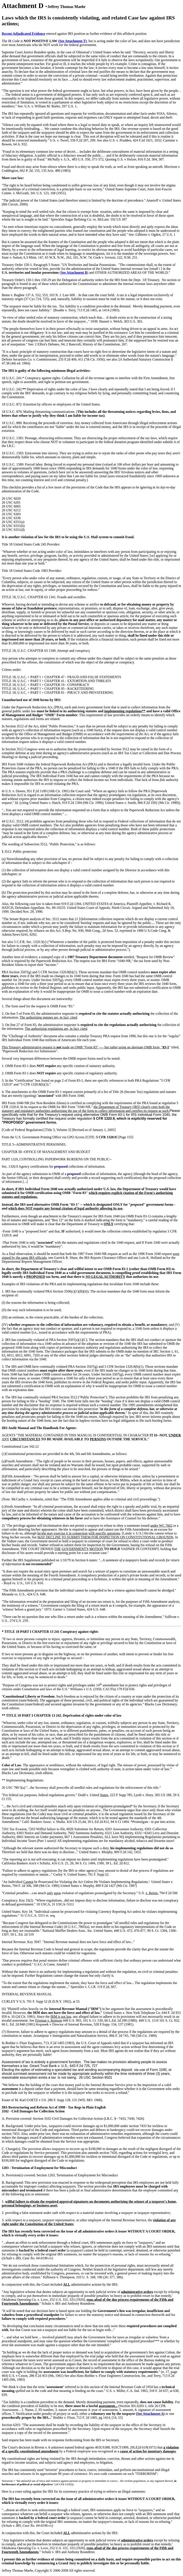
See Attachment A (150, 2413)
